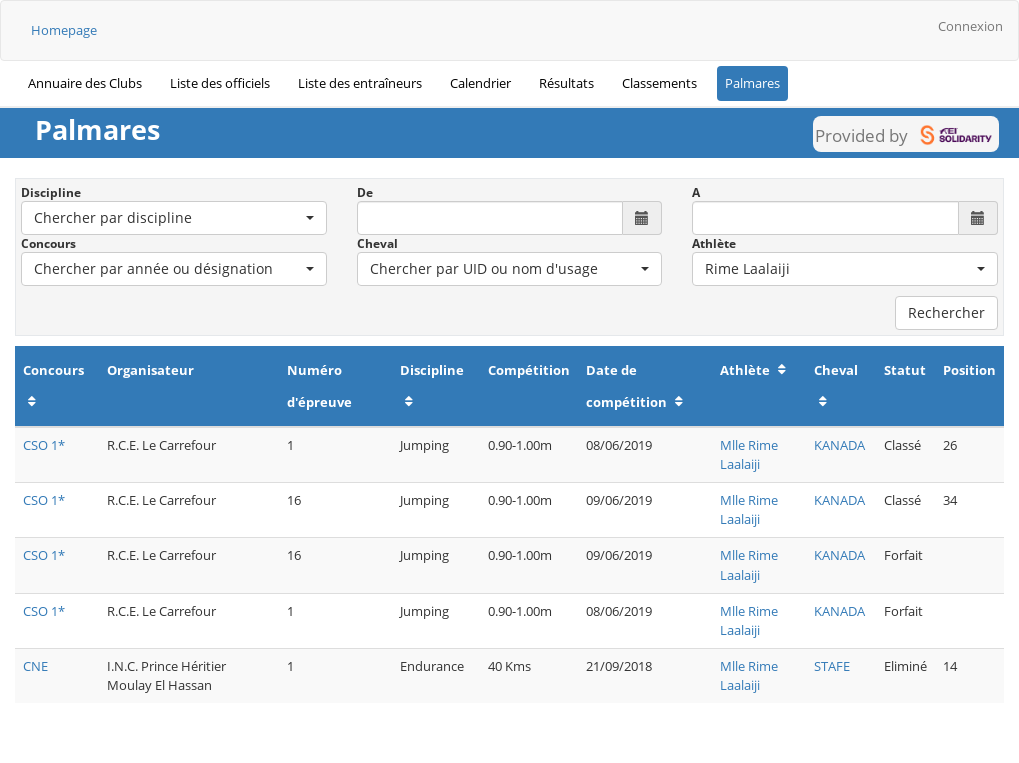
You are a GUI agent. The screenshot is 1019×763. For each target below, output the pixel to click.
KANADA (839, 445)
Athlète (714, 243)
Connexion (970, 26)
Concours (48, 243)
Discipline (51, 192)
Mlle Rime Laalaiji (749, 454)
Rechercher (946, 312)
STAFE (832, 666)
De (365, 192)
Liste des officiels (220, 83)
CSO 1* (44, 445)
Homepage (64, 30)
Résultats (566, 83)
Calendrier (480, 83)
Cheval (377, 243)
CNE (35, 666)
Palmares (752, 83)
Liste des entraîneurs (360, 83)
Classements (659, 83)
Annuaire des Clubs (85, 83)
